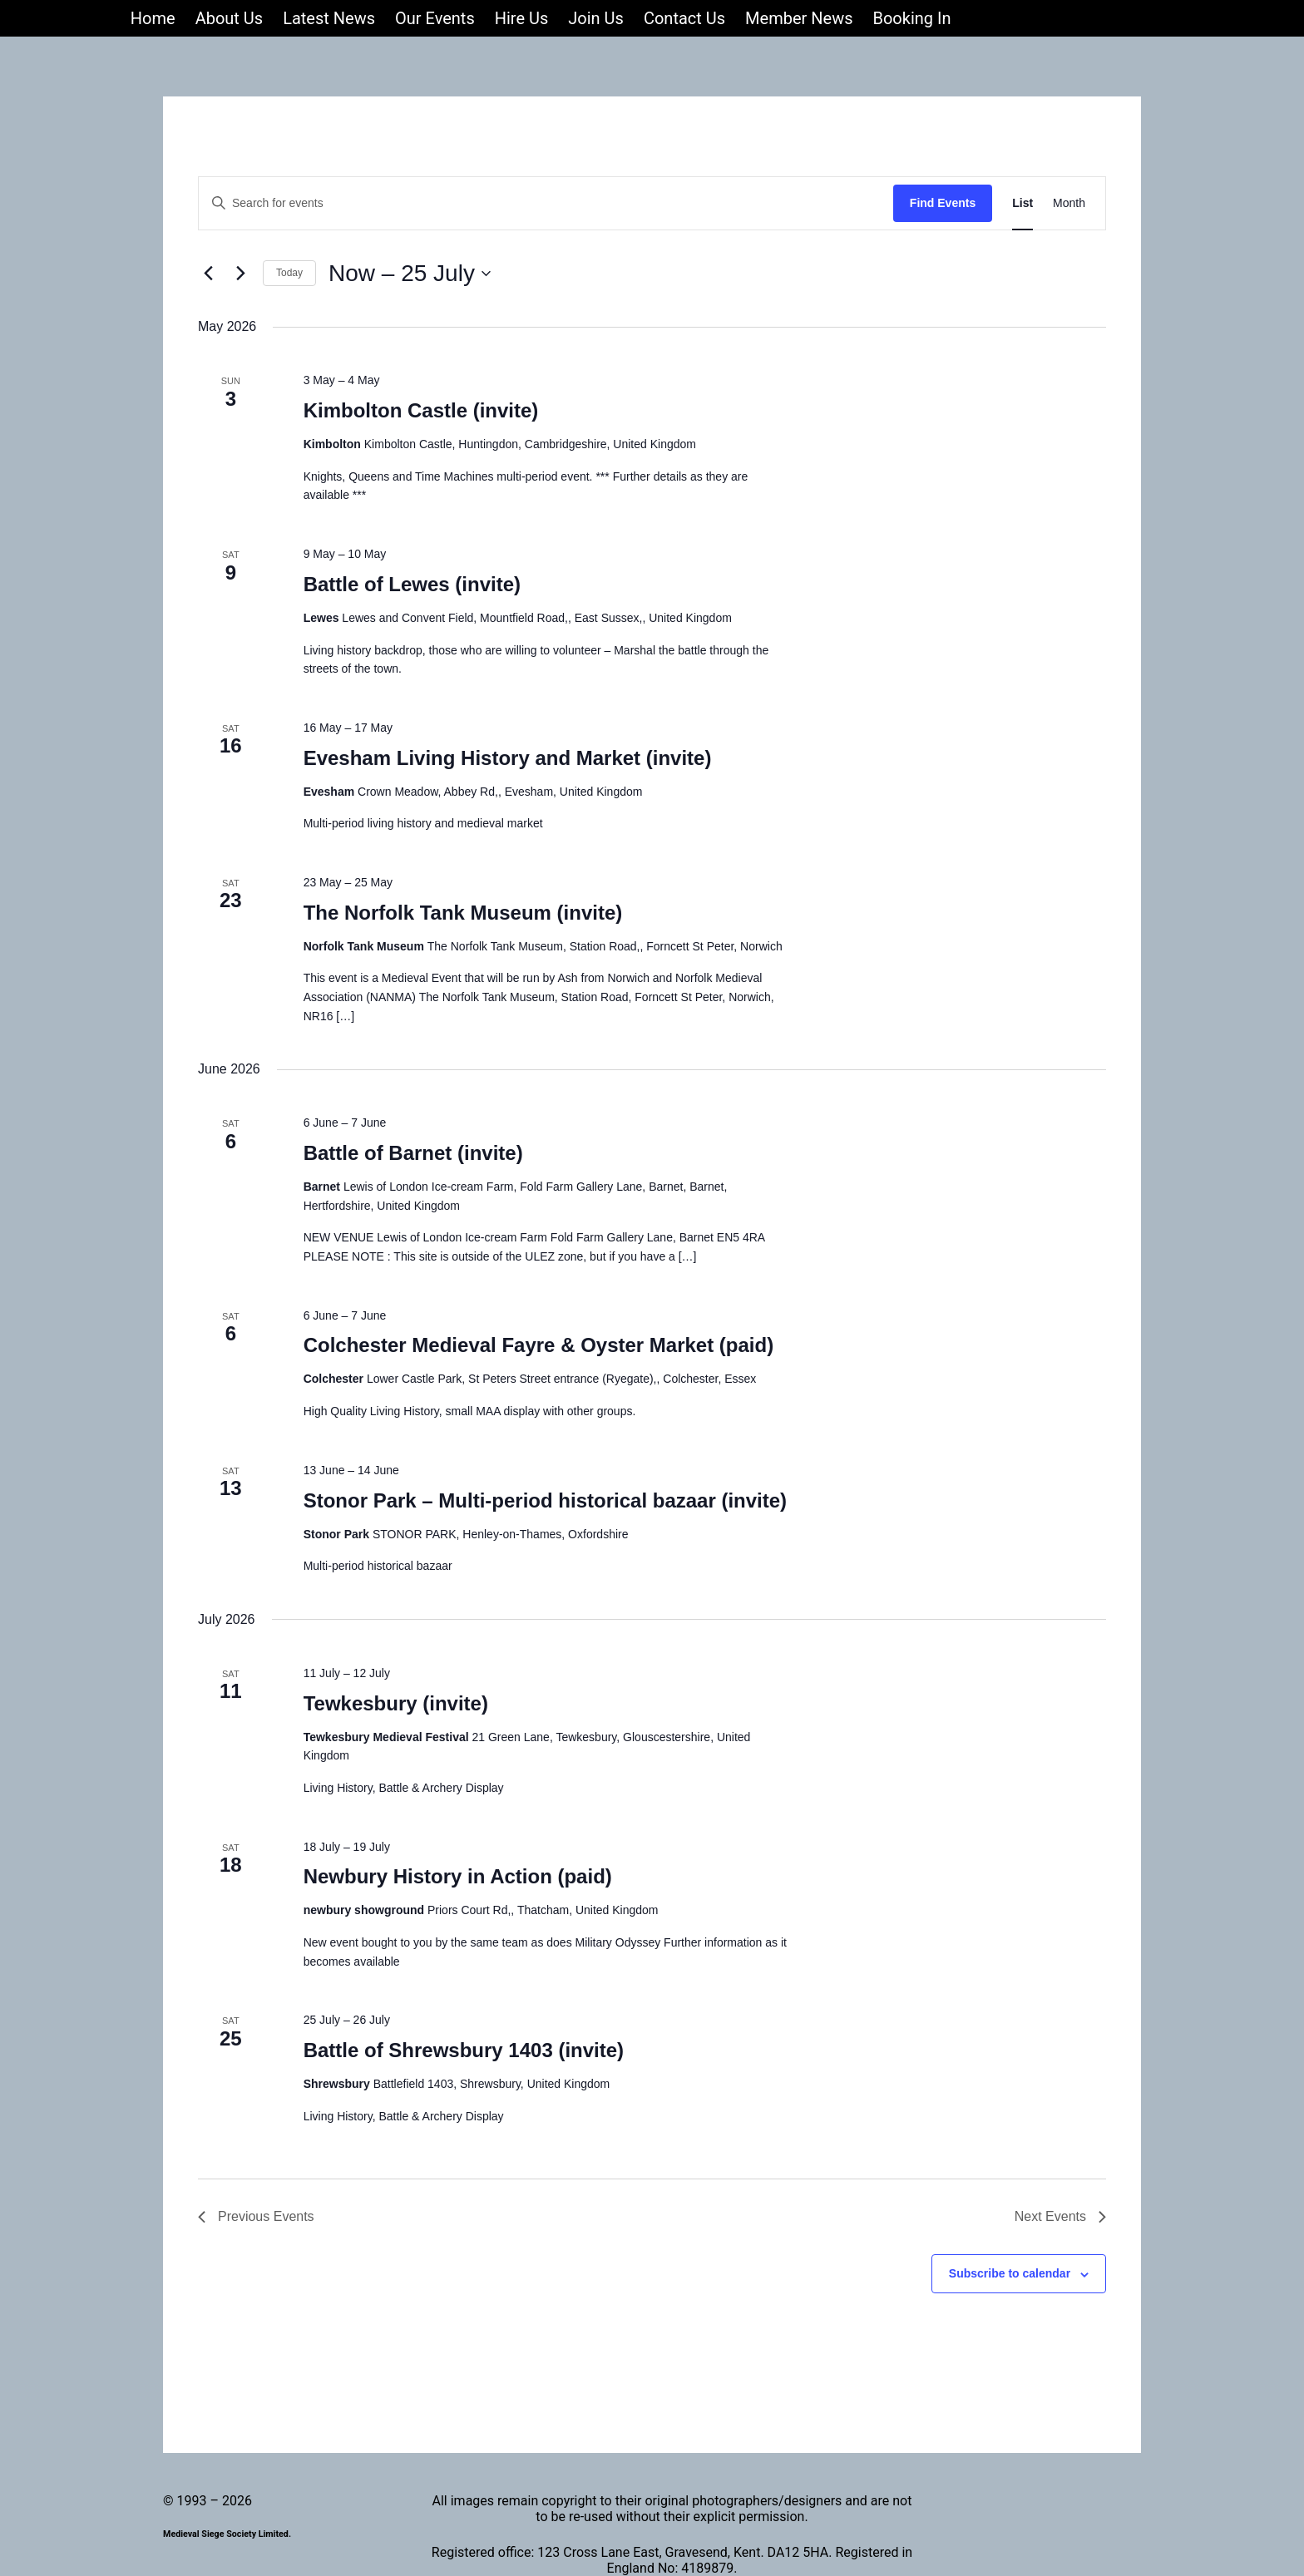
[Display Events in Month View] (1069, 203)
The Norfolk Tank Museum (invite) (463, 912)
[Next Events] (240, 274)
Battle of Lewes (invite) (412, 584)
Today (289, 273)
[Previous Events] (208, 274)
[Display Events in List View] (1022, 203)
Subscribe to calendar (1009, 2273)
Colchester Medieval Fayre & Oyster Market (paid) (539, 1345)
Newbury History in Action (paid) (458, 1876)
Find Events (943, 203)
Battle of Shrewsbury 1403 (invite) (464, 2050)
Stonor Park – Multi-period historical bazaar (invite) (545, 1500)
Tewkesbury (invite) (396, 1703)
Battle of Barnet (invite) (413, 1153)
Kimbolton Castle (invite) (421, 410)
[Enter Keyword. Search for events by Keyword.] (546, 203)
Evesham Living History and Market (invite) (508, 758)
